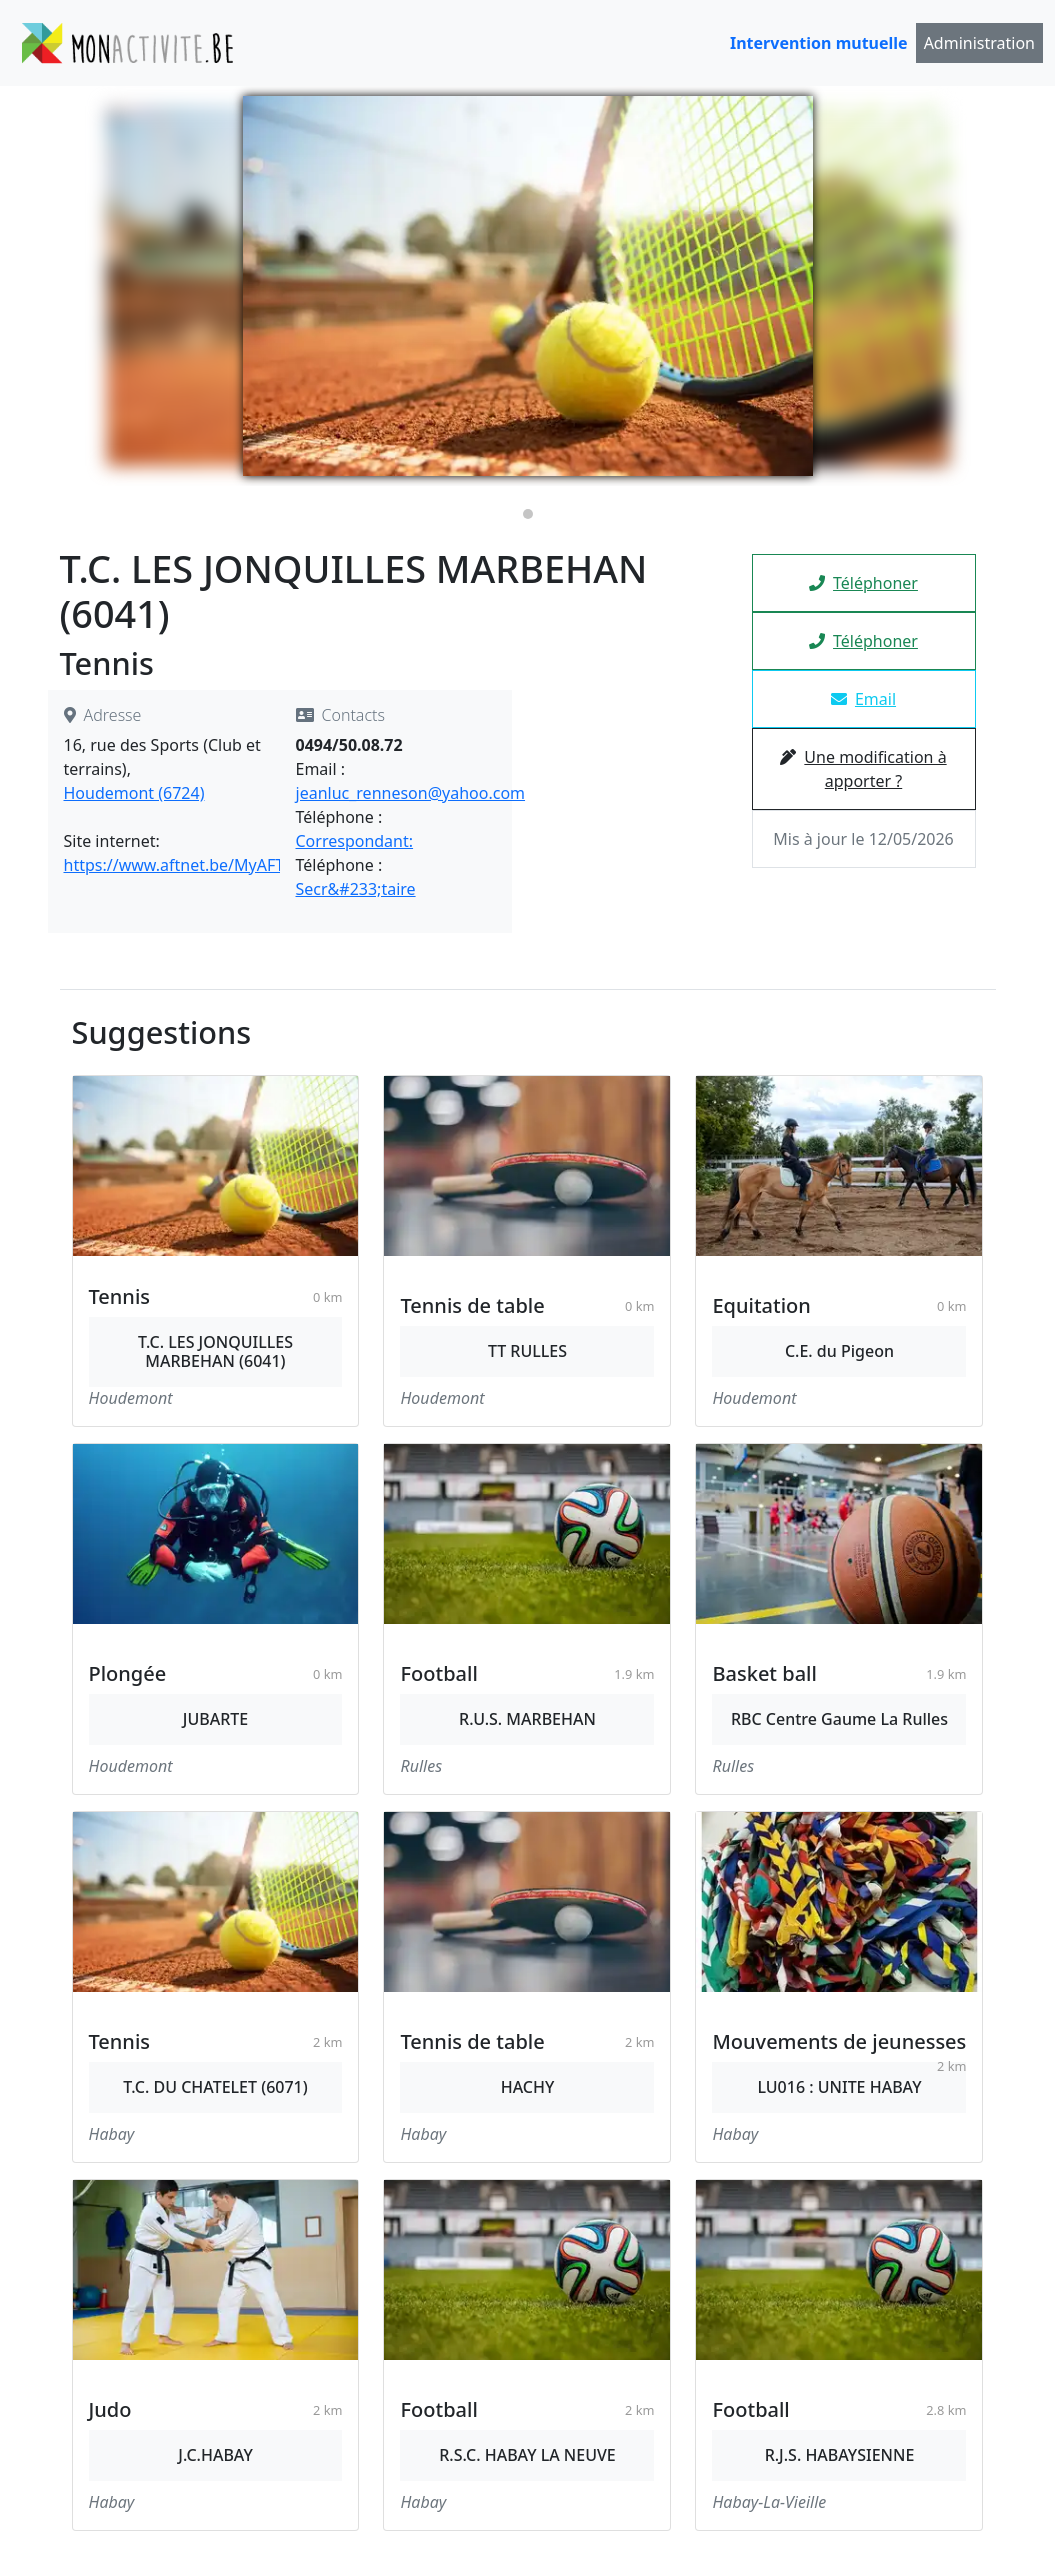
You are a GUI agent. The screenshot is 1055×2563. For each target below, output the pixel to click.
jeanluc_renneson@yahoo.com (411, 793)
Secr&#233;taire (356, 889)
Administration (979, 43)
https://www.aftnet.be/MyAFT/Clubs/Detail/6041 (244, 865)
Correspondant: (355, 841)
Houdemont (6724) (134, 793)
